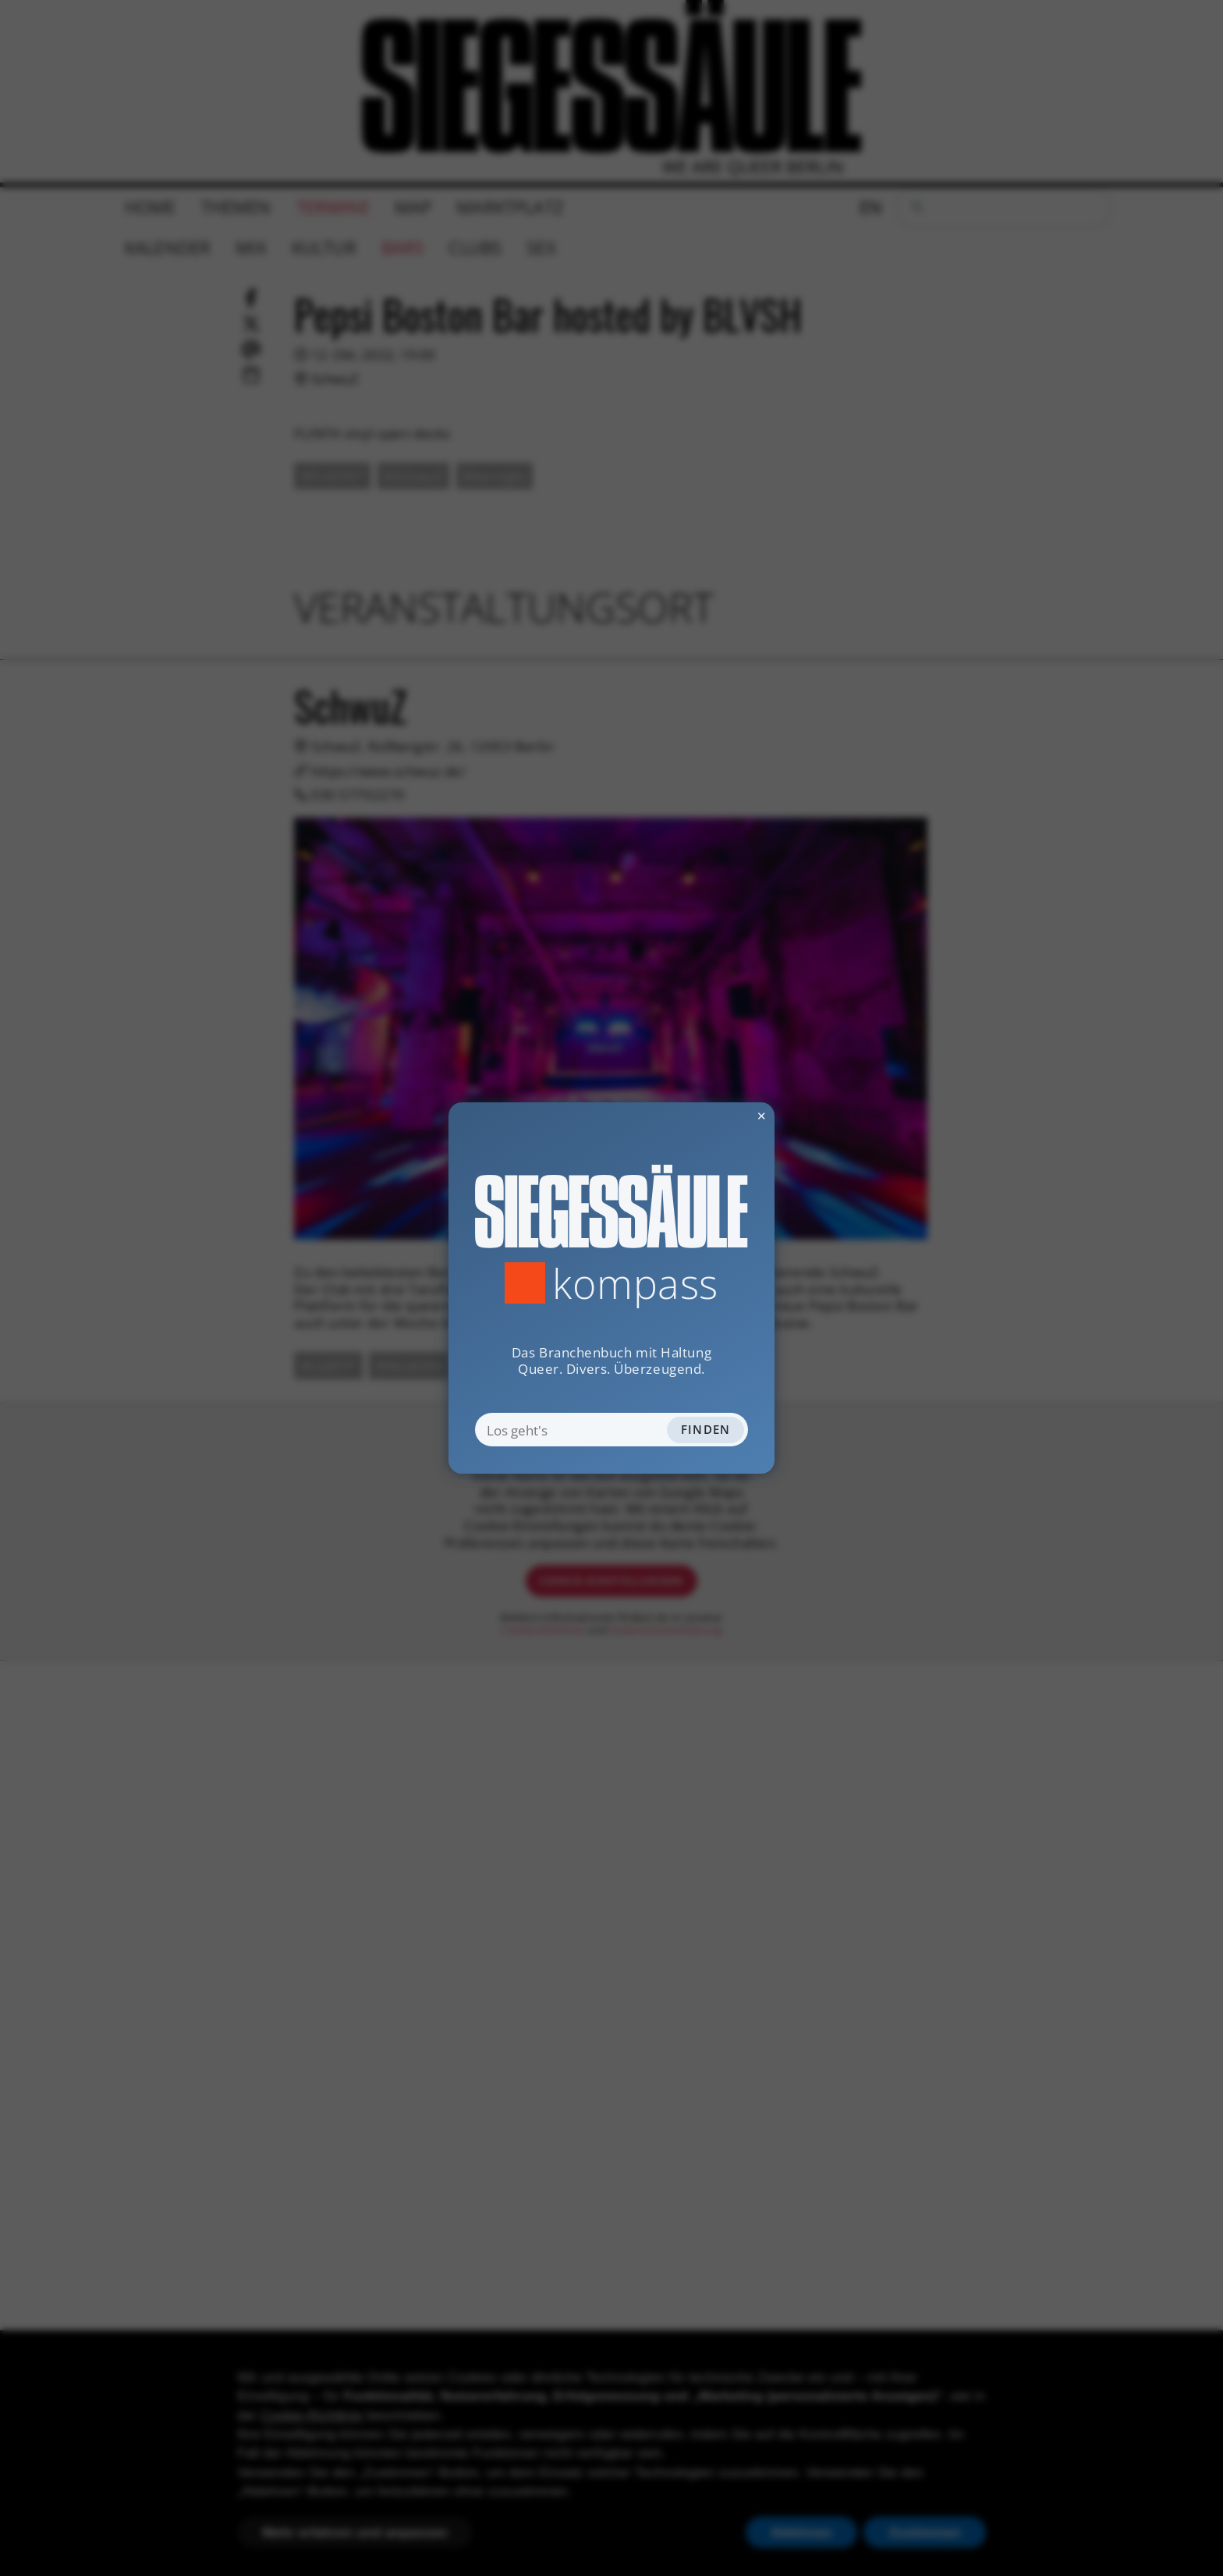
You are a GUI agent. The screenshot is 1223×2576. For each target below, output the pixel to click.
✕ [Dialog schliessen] (722, 1115)
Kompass (635, 1283)
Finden (706, 1429)
